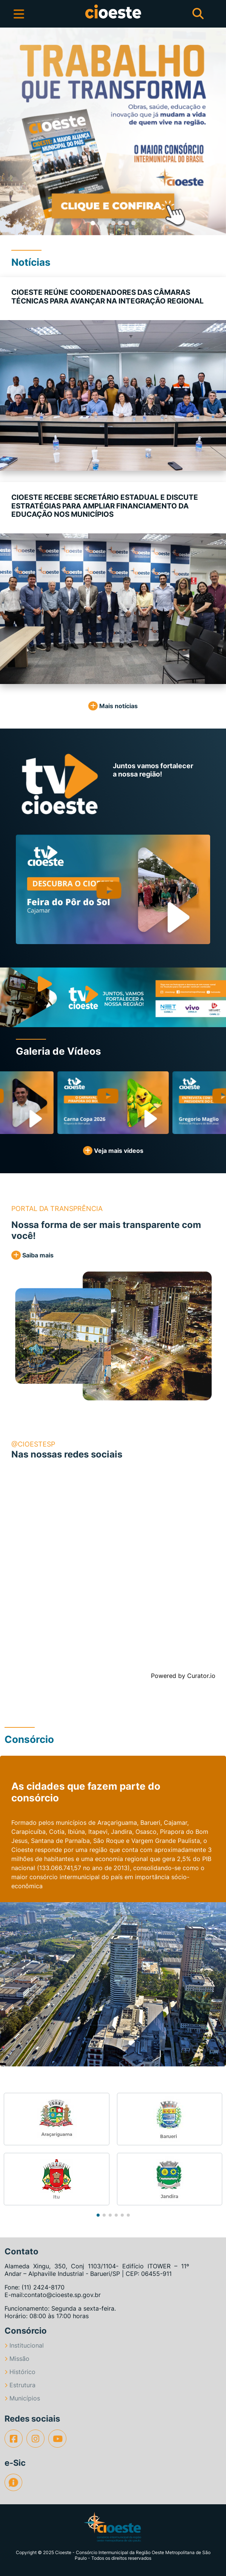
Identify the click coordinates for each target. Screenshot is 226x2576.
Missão (17, 2358)
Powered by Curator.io (183, 1675)
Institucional (24, 2345)
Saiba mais (32, 1255)
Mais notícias (113, 705)
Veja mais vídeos (113, 1150)
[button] (11, 131)
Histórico (20, 2372)
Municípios (22, 2398)
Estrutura (20, 2385)
